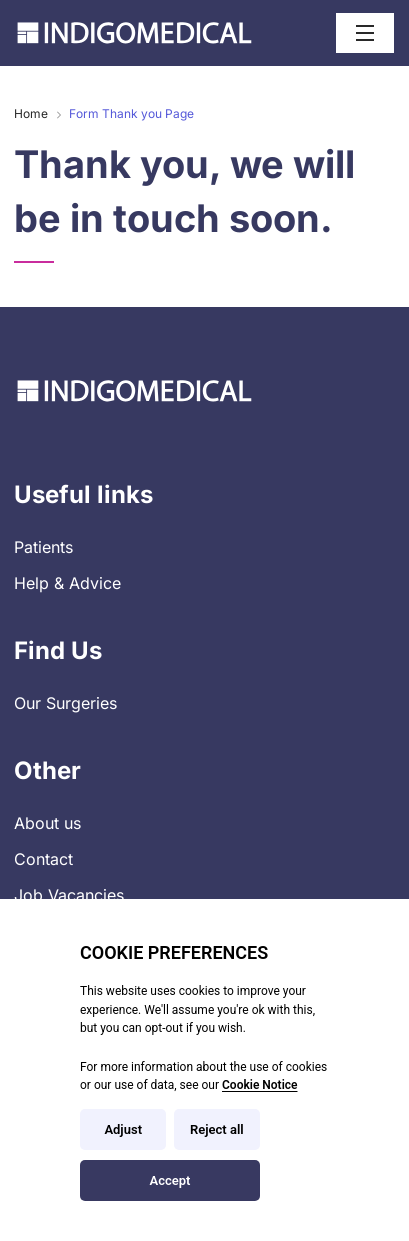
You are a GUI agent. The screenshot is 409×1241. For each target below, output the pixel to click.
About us (47, 823)
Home (31, 113)
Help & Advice (67, 583)
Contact (43, 859)
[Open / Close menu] (365, 33)
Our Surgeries (65, 703)
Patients (43, 547)
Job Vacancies (69, 895)
